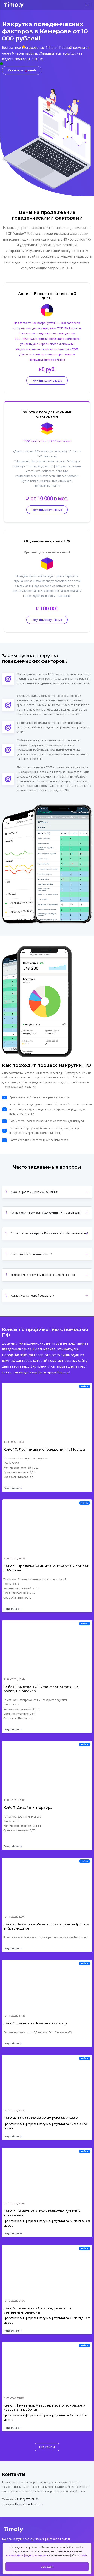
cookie (83, 2555)
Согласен (47, 2566)
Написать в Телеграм (28, 2472)
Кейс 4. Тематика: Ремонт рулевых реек (38, 2088)
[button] (47, 1163)
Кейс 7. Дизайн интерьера (26, 1778)
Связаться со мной (22, 70)
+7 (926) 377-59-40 (26, 2467)
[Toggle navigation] (86, 5)
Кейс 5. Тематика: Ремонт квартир (33, 1993)
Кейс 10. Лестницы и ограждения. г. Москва (42, 1421)
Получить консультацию (47, 370)
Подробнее (12, 1459)
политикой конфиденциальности (26, 2555)
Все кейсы (47, 2415)
